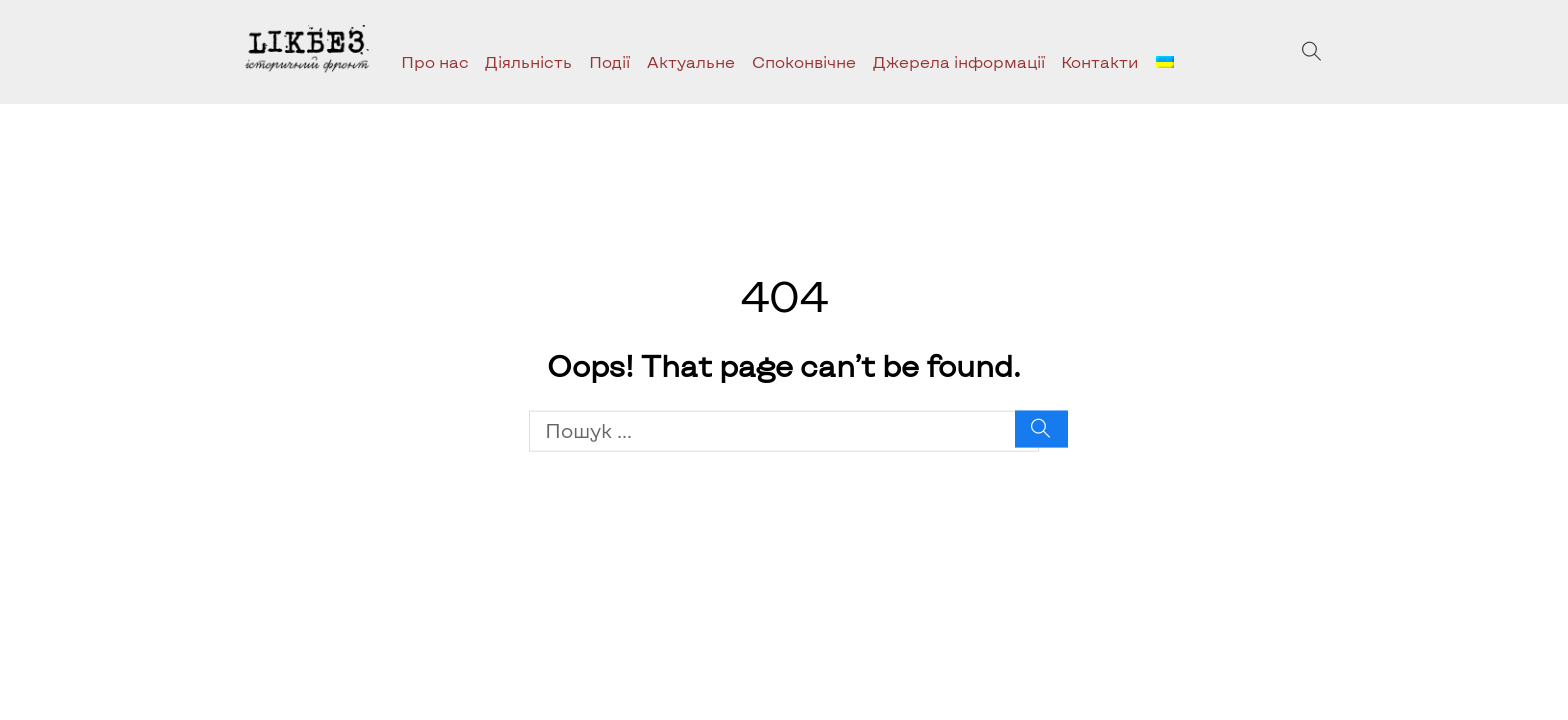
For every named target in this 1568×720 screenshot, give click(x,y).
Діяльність (528, 61)
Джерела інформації (959, 61)
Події (609, 61)
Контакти (1100, 61)
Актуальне (691, 61)
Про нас (435, 61)
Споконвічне (804, 61)
